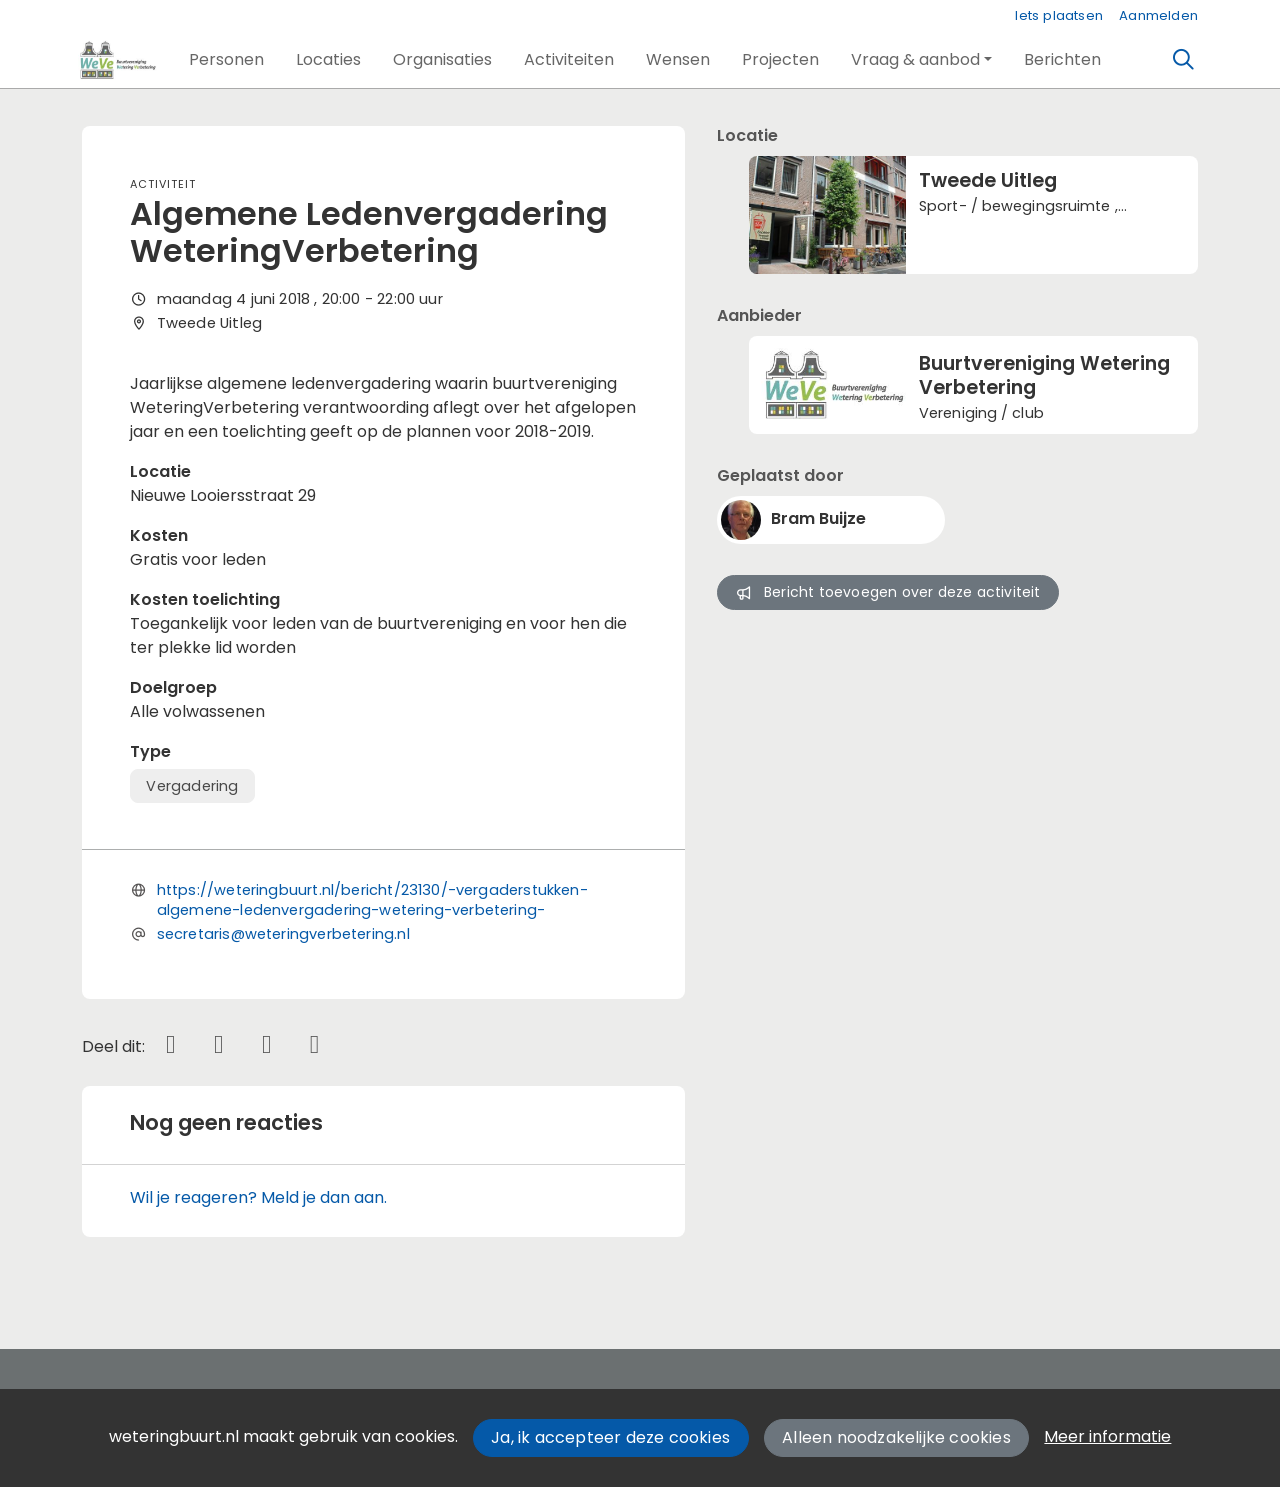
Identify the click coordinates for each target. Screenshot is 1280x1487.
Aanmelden (1158, 15)
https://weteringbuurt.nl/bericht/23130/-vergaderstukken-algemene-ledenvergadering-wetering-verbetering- (372, 900)
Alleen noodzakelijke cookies (896, 1437)
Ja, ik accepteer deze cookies (610, 1437)
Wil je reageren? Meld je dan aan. (258, 1197)
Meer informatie (1107, 1436)
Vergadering (192, 786)
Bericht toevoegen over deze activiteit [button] (887, 592)
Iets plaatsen (1059, 15)
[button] (226, 60)
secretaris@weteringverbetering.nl (283, 934)
